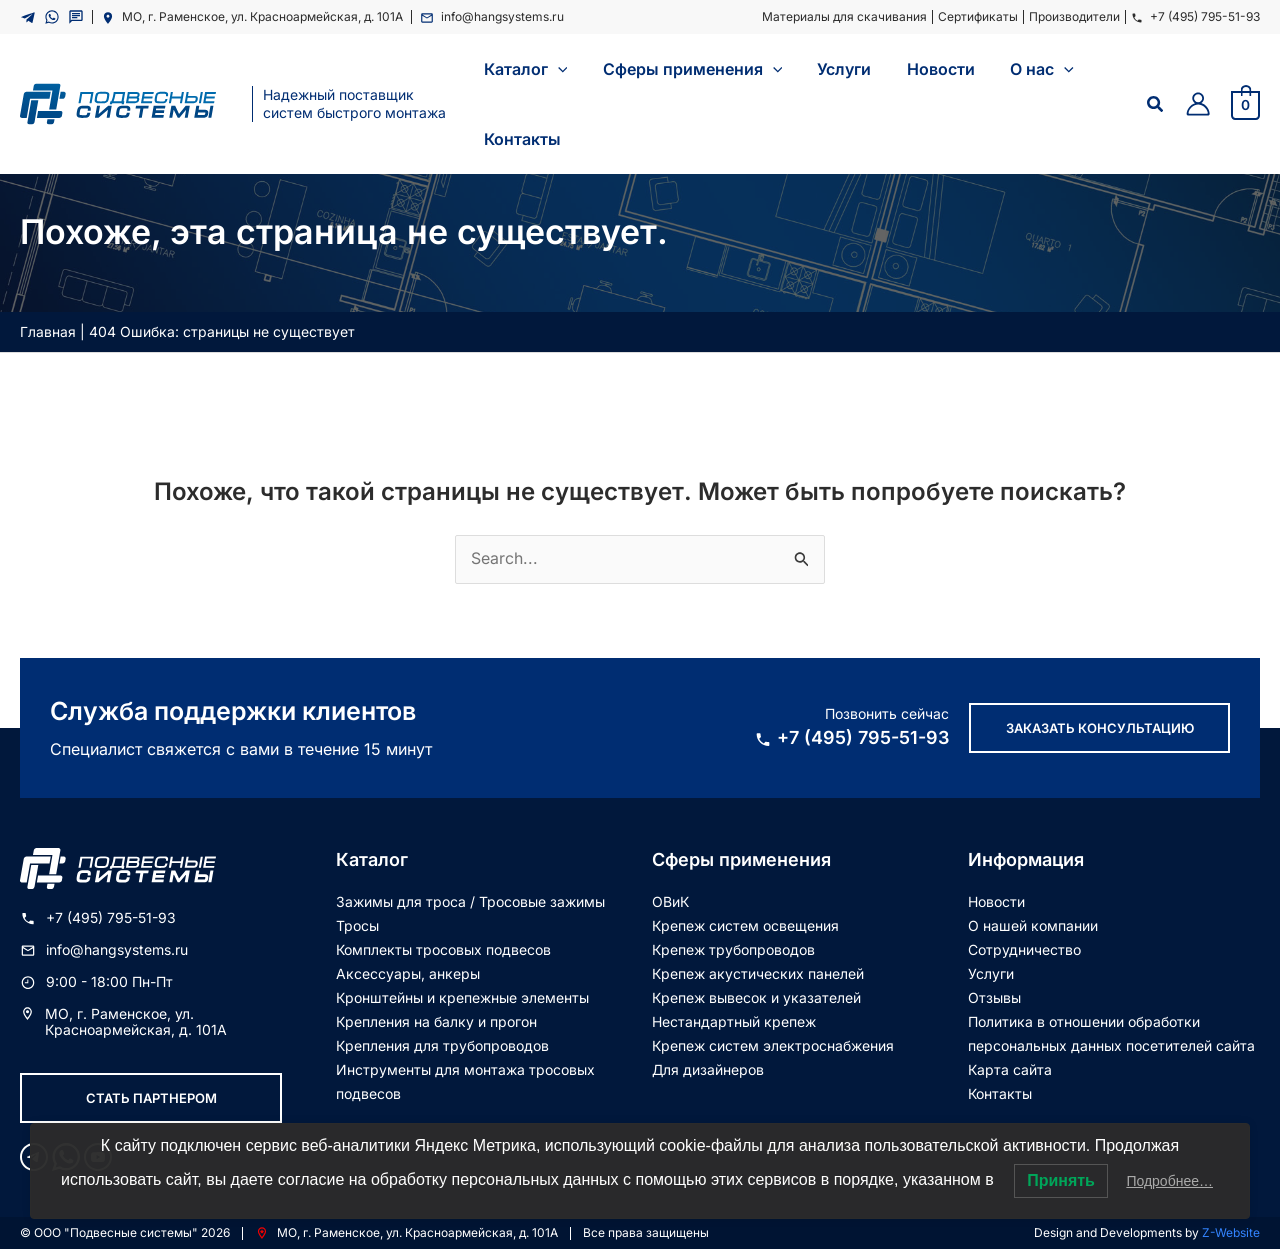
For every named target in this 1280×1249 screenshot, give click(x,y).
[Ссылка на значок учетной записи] (1198, 104)
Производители (1074, 16)
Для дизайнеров (708, 1068)
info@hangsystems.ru (492, 17)
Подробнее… (1169, 1181)
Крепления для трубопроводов (442, 1044)
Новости (996, 900)
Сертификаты (978, 16)
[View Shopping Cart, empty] (1245, 104)
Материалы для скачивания (844, 16)
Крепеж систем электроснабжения (773, 1044)
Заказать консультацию (1100, 727)
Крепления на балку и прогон (436, 1020)
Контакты (1000, 1092)
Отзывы (994, 996)
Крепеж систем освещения (745, 924)
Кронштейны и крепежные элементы (462, 996)
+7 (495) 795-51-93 (1195, 16)
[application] (556, 69)
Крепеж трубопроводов (733, 948)
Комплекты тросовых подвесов (443, 948)
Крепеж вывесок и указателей (756, 996)
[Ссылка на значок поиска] (1156, 104)
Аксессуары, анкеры (408, 972)
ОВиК (670, 900)
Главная (48, 331)
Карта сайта (1010, 1068)
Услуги (991, 972)
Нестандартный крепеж (734, 1020)
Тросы (357, 924)
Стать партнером (151, 1097)
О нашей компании (1033, 924)
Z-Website (1231, 1231)
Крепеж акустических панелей (758, 972)
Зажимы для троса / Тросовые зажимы (470, 900)
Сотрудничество (1024, 948)
